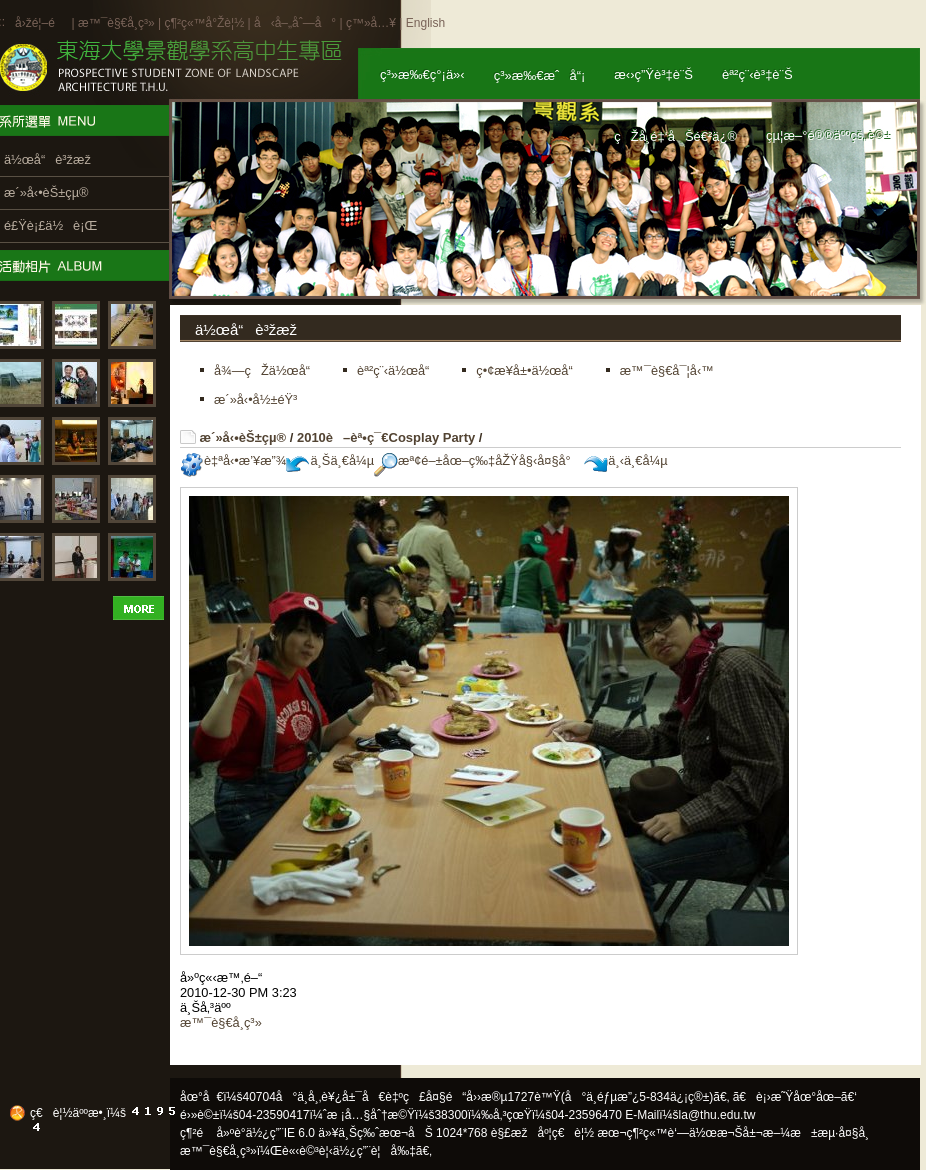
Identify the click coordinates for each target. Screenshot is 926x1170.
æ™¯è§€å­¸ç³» (118, 23)
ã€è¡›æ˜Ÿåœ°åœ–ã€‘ (795, 1097)
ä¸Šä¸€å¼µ (330, 460)
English (425, 23)
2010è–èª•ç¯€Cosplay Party (386, 437)
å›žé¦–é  (41, 23)
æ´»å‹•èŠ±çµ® (243, 437)
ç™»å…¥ (371, 23)
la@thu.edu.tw (717, 1115)
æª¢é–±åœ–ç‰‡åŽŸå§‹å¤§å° (477, 460)
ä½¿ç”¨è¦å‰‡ (374, 1151)
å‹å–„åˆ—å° (295, 23)
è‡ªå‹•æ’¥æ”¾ (233, 460)
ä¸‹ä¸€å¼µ (625, 460)
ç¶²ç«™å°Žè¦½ (204, 23)
